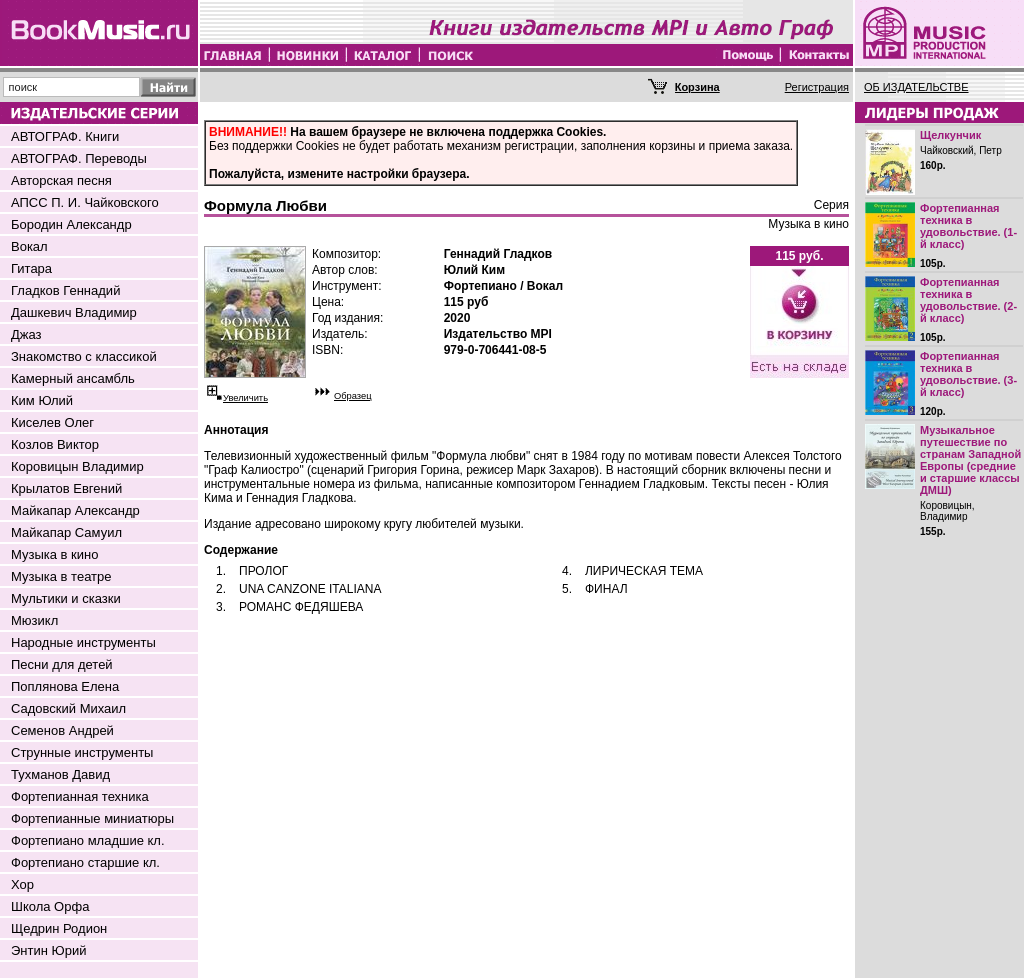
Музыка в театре (61, 576)
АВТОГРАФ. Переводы (79, 158)
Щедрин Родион (59, 928)
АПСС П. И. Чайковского (85, 202)
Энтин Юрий (48, 950)
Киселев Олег (52, 422)
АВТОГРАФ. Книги (65, 136)
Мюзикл (34, 620)
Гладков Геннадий (65, 290)
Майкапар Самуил (66, 532)
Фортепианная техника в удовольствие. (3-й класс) (968, 374)
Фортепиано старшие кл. (85, 862)
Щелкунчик (950, 135)
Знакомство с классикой (84, 356)
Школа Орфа (50, 906)
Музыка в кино (54, 554)
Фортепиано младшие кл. (88, 840)
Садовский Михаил (68, 708)
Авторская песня (61, 180)
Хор (22, 884)
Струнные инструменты (82, 752)
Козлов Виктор (55, 444)
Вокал (29, 246)
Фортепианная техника (80, 796)
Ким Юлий (42, 400)
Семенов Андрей (62, 730)
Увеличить (245, 398)
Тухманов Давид (60, 774)
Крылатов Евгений (66, 488)
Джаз (26, 334)
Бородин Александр (71, 224)
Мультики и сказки (66, 598)
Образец (353, 396)
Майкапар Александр (75, 510)
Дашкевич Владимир (74, 312)
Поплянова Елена (65, 686)
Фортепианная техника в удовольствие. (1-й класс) (968, 226)
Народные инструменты (83, 642)
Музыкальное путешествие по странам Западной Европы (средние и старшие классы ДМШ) (970, 460)
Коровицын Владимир (77, 466)
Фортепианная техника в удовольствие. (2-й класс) (968, 300)
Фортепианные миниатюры (92, 818)
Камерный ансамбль (73, 378)
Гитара (31, 268)
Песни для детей (62, 664)
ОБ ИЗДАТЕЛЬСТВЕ (916, 87)
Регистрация (817, 87)
